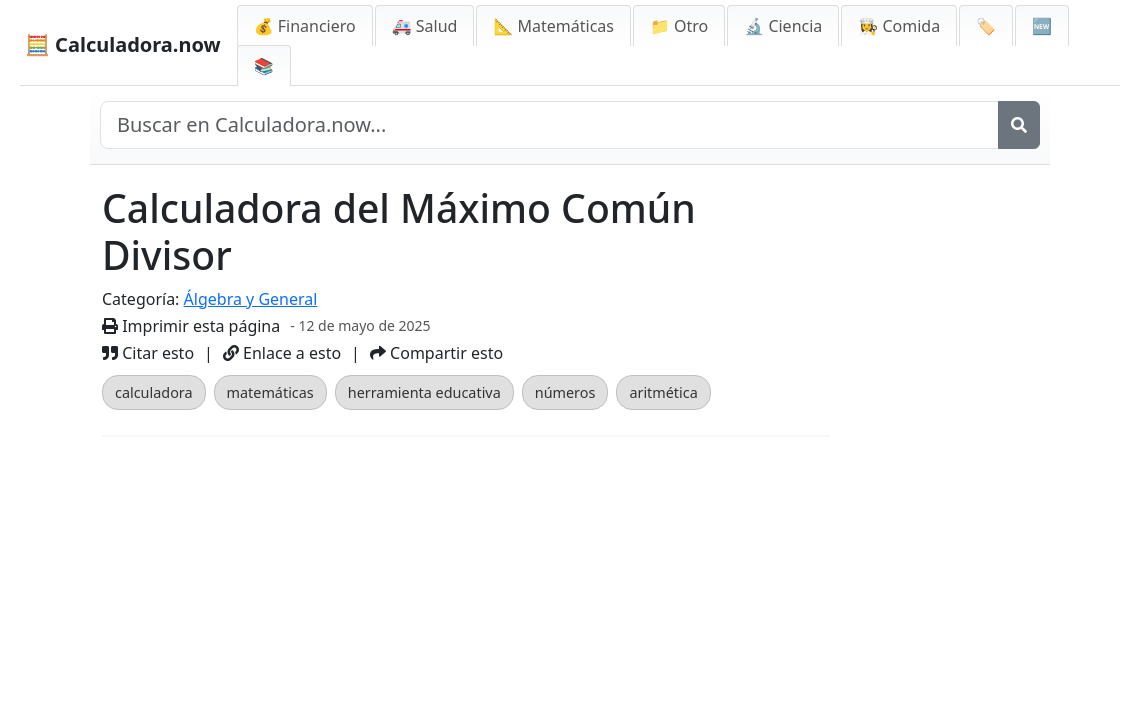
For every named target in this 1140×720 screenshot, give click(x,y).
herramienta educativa (424, 392)
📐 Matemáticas (553, 26)
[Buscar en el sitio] (549, 125)
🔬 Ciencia (783, 26)
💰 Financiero (305, 26)
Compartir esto (436, 353)
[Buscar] (1019, 125)
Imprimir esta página (191, 326)
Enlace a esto (282, 353)
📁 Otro (679, 26)
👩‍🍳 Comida (899, 26)
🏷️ (986, 26)
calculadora (154, 392)
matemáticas (270, 392)
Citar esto (148, 353)
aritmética (663, 392)
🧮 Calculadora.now (123, 44)
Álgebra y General (251, 299)
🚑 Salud (425, 26)
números (565, 392)
